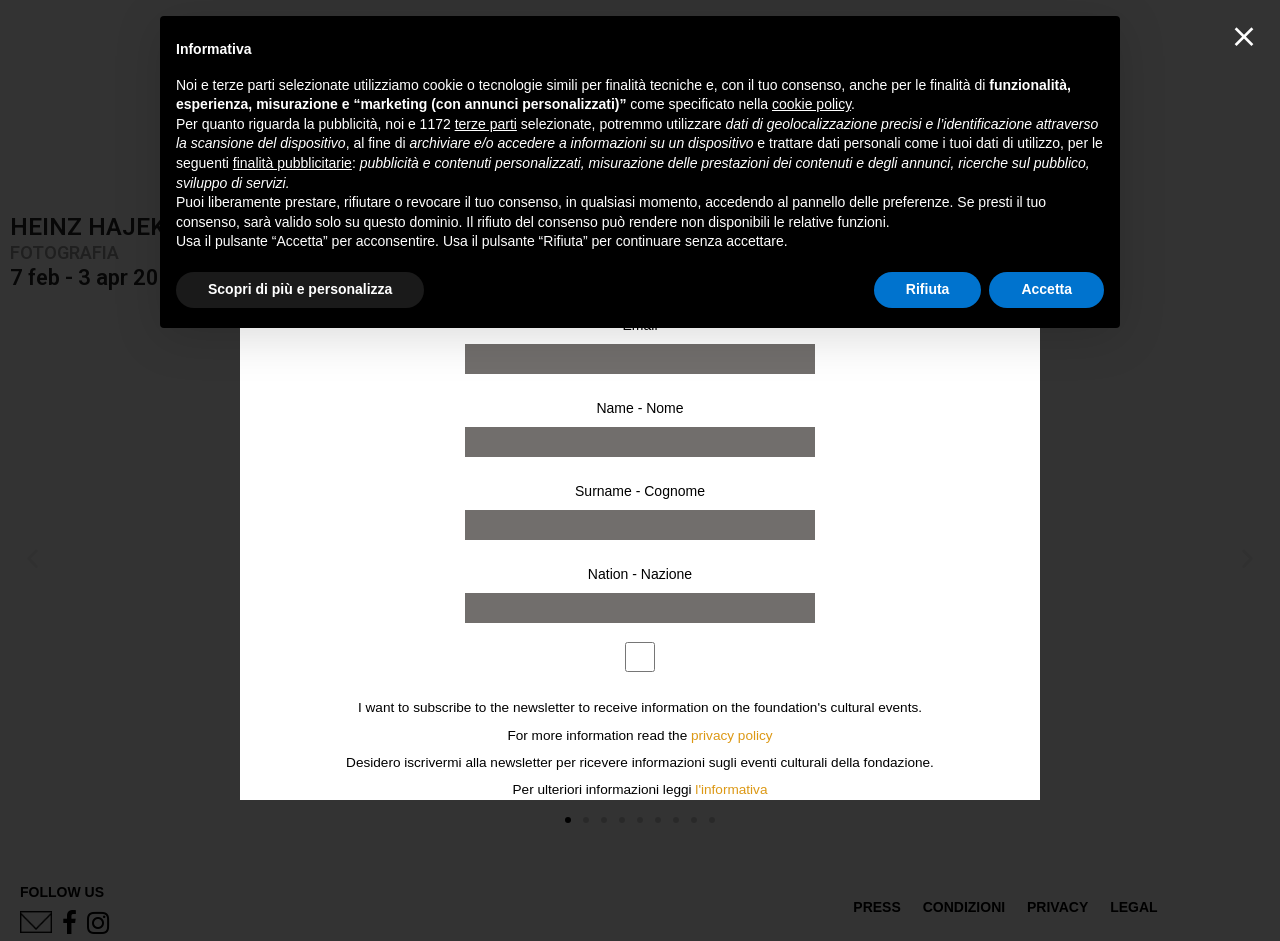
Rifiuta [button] (928, 289)
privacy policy (732, 735)
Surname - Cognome (640, 491)
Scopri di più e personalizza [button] (300, 289)
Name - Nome (639, 408)
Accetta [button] (1046, 289)
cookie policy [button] (811, 104)
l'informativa (731, 789)
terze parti (486, 124)
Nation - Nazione (640, 574)
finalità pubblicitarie (292, 163)
